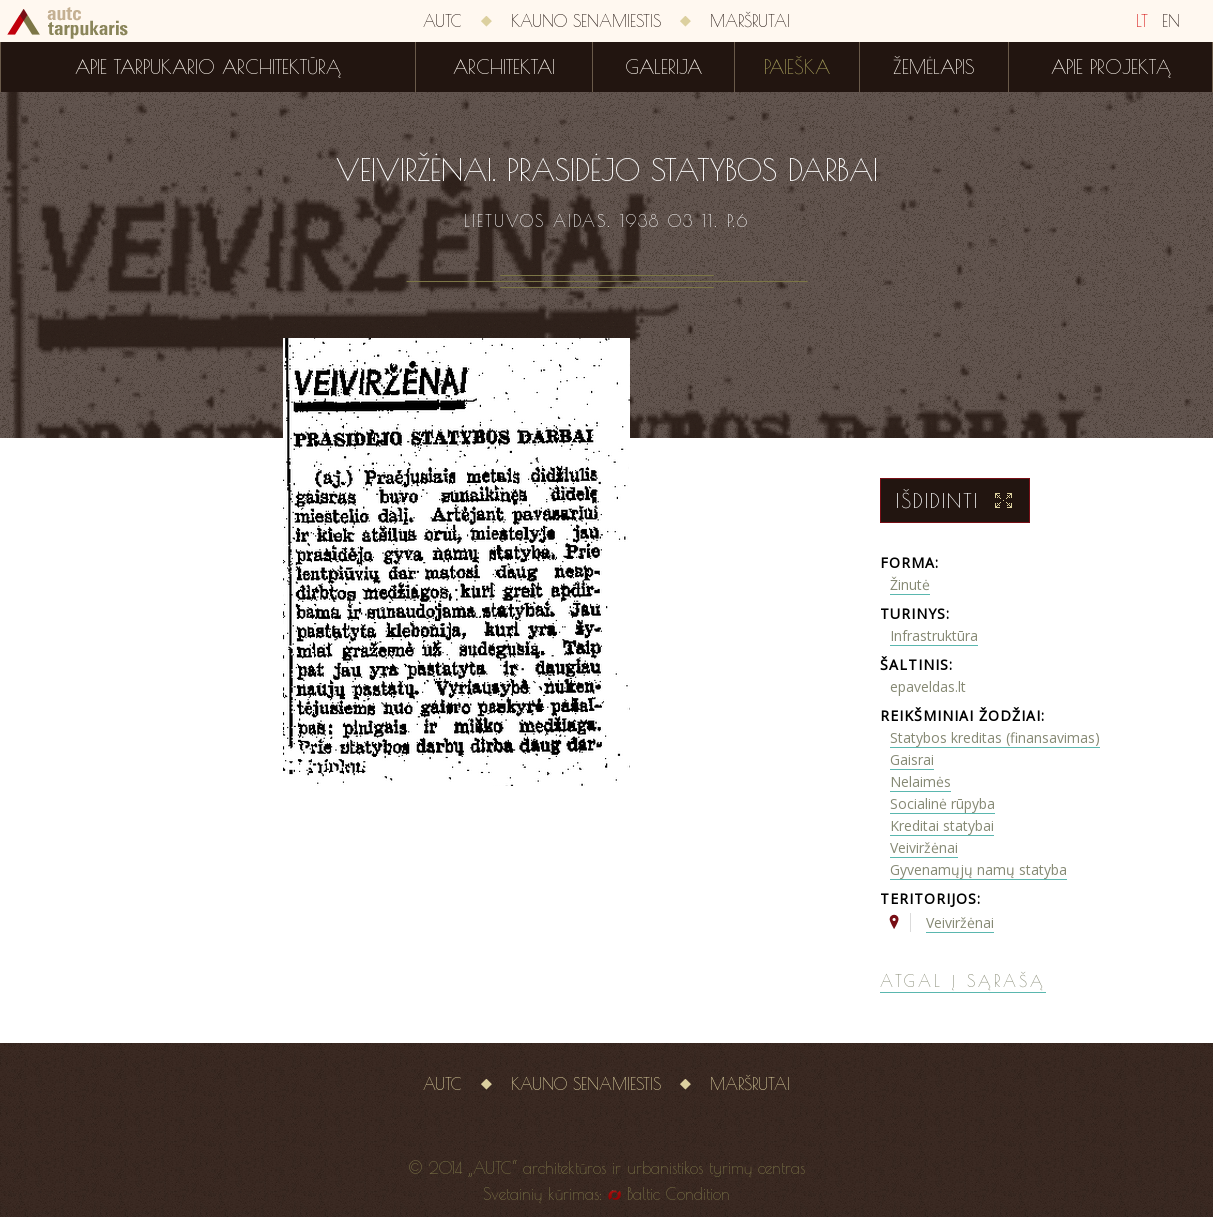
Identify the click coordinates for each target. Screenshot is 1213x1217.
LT (1142, 21)
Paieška (797, 67)
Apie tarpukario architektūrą (208, 67)
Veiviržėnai (924, 847)
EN (1171, 21)
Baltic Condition (678, 1194)
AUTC (442, 21)
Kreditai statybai (942, 825)
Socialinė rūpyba (942, 803)
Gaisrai (912, 759)
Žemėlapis (934, 67)
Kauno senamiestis (586, 21)
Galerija (663, 67)
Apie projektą (1111, 67)
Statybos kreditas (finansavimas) (995, 737)
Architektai (504, 67)
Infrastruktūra (934, 635)
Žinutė (910, 584)
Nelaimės (920, 781)
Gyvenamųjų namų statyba (978, 869)
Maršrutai (750, 21)
